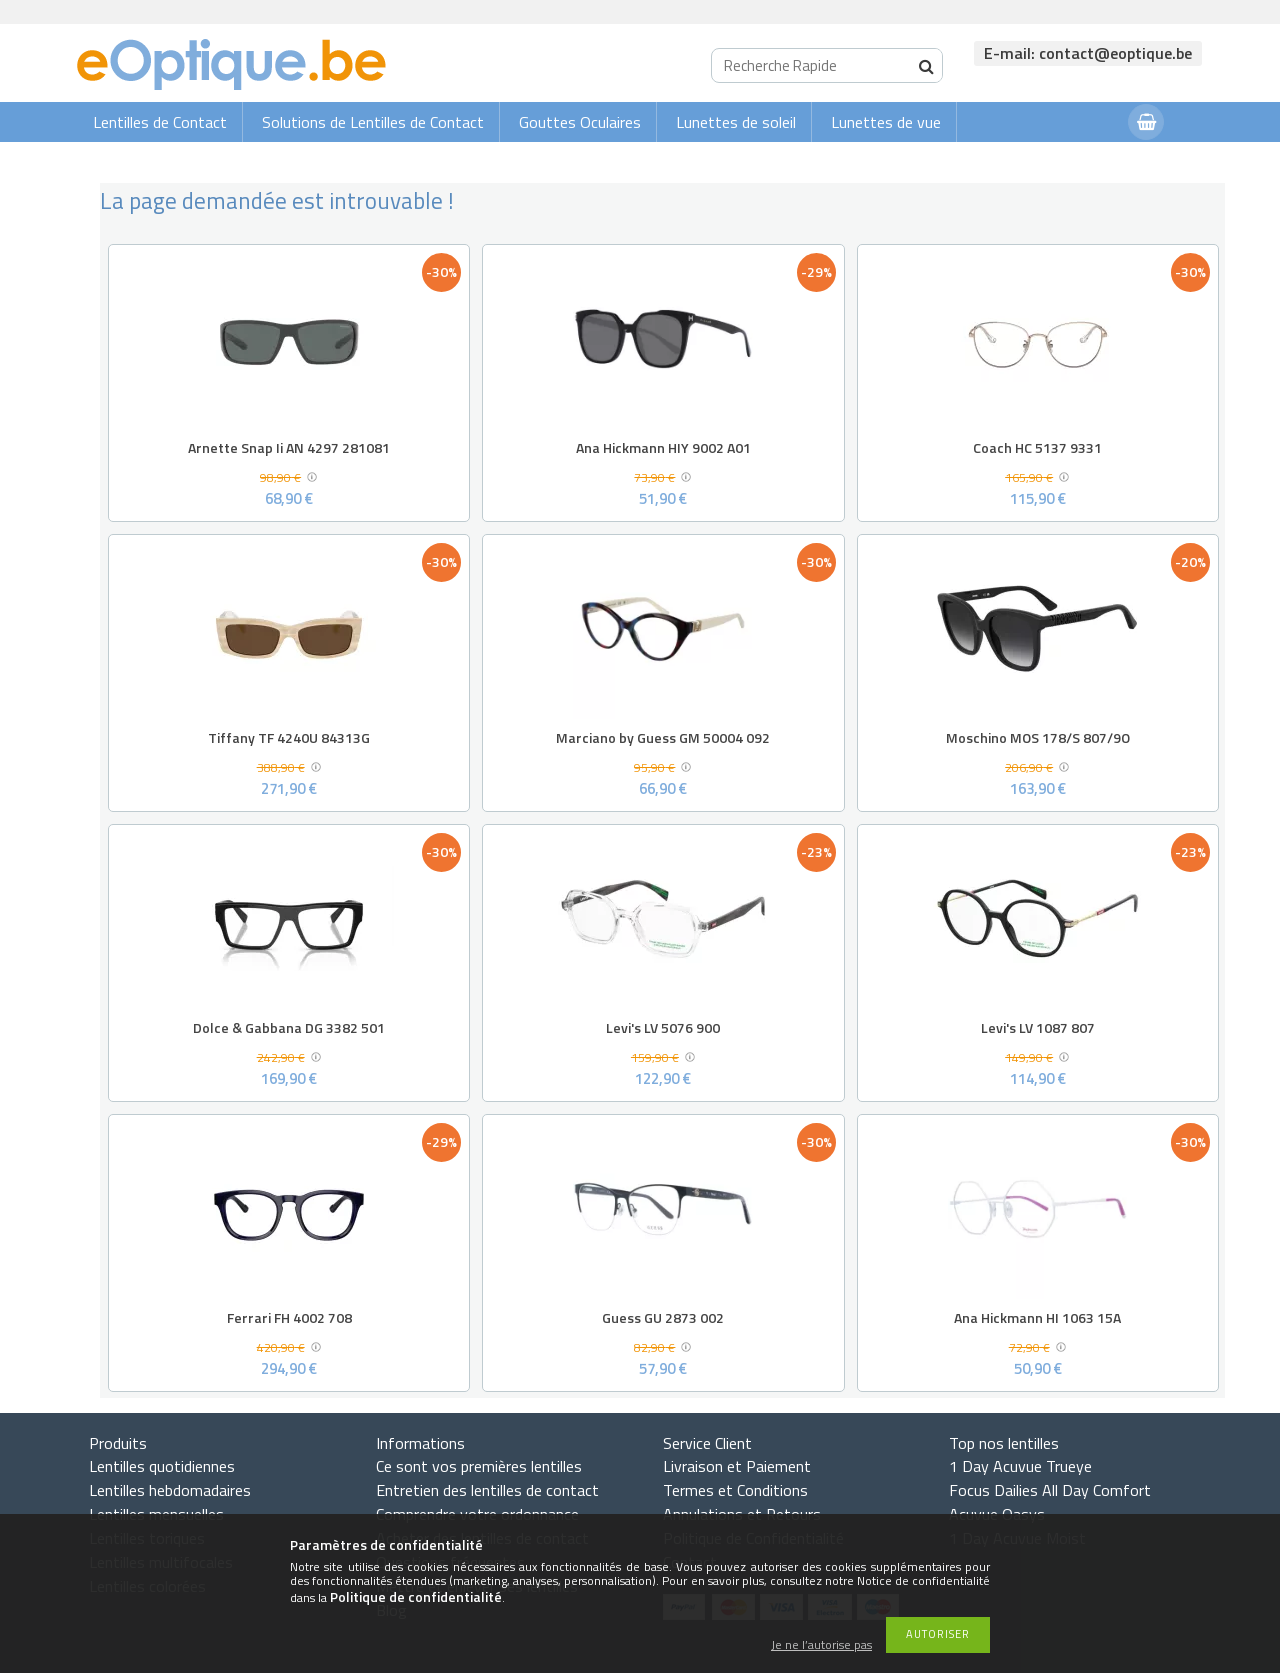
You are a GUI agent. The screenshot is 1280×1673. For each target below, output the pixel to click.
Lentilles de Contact (160, 122)
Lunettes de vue (886, 122)
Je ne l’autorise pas (821, 1645)
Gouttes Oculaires (580, 122)
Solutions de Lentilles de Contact (373, 122)
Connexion (1073, 161)
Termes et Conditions (735, 1490)
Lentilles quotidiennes (162, 1466)
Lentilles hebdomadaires (170, 1490)
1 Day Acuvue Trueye (1020, 1466)
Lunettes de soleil (736, 122)
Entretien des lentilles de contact (487, 1490)
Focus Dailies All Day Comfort (1050, 1490)
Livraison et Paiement (737, 1466)
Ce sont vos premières (479, 1466)
